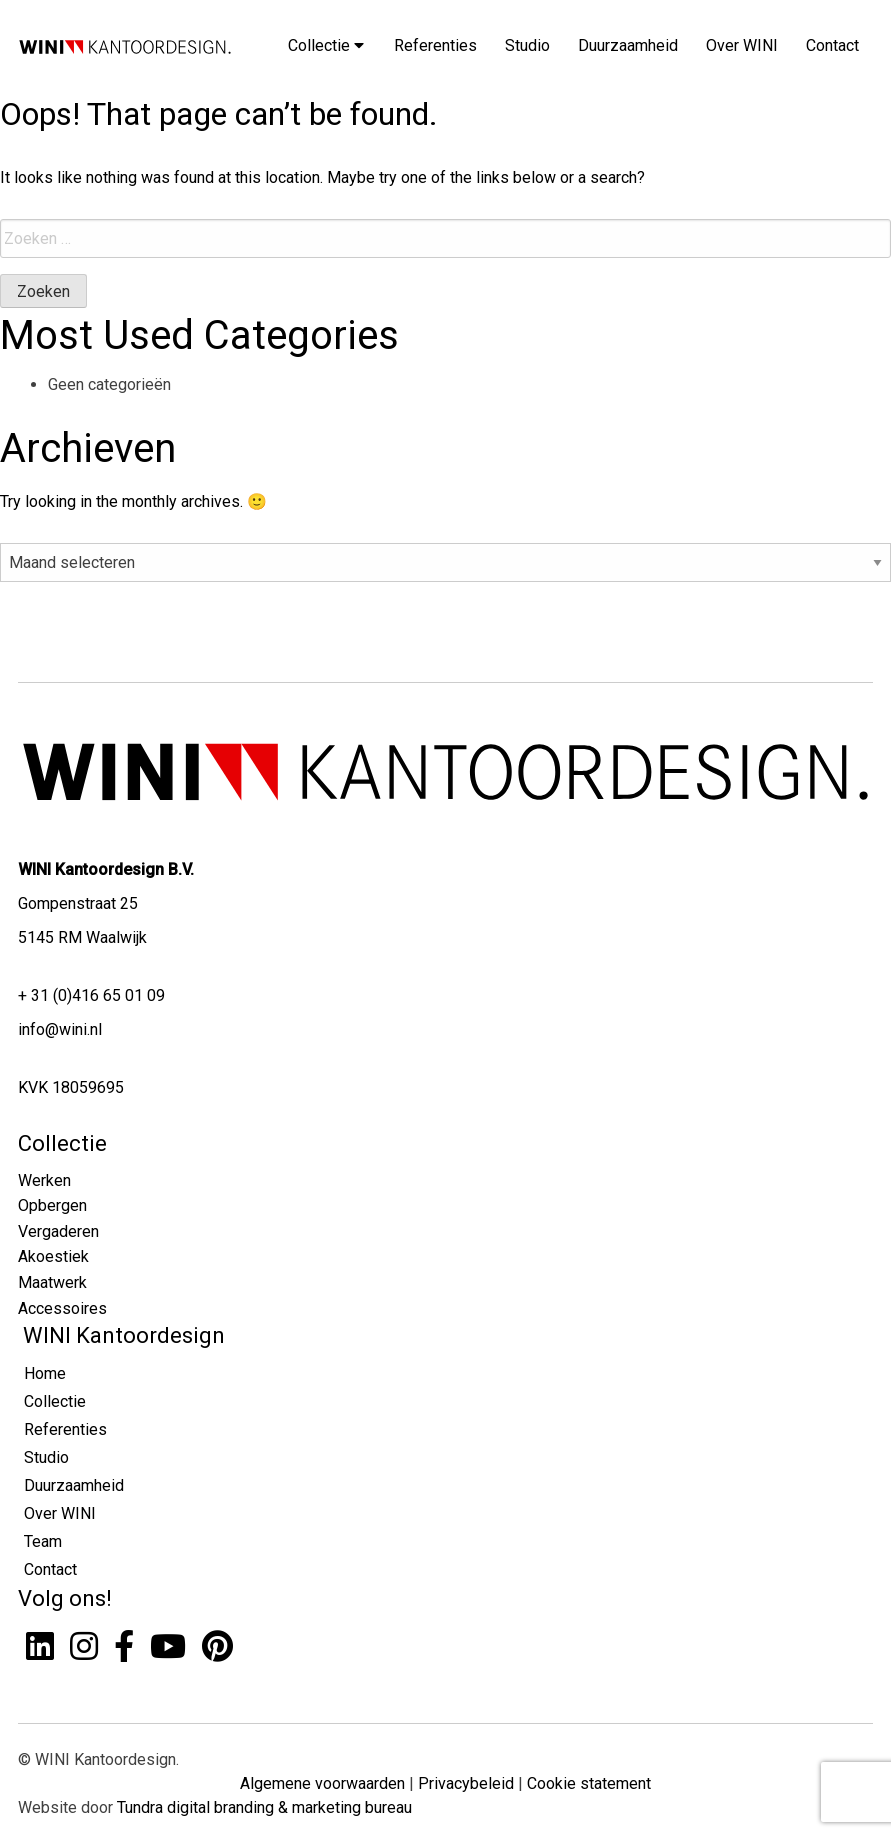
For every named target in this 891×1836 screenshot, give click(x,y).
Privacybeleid (466, 1783)
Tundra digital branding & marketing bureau (264, 1807)
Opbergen (52, 1205)
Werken (44, 1180)
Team (43, 1541)
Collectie (326, 45)
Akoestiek (53, 1256)
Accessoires (62, 1308)
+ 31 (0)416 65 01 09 (91, 995)
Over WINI (742, 45)
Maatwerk (52, 1282)
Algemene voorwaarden (322, 1783)
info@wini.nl (60, 1029)
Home (45, 1373)
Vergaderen (58, 1231)
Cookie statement (589, 1783)
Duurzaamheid (628, 45)
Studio (527, 45)
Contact (832, 45)
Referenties (435, 45)
